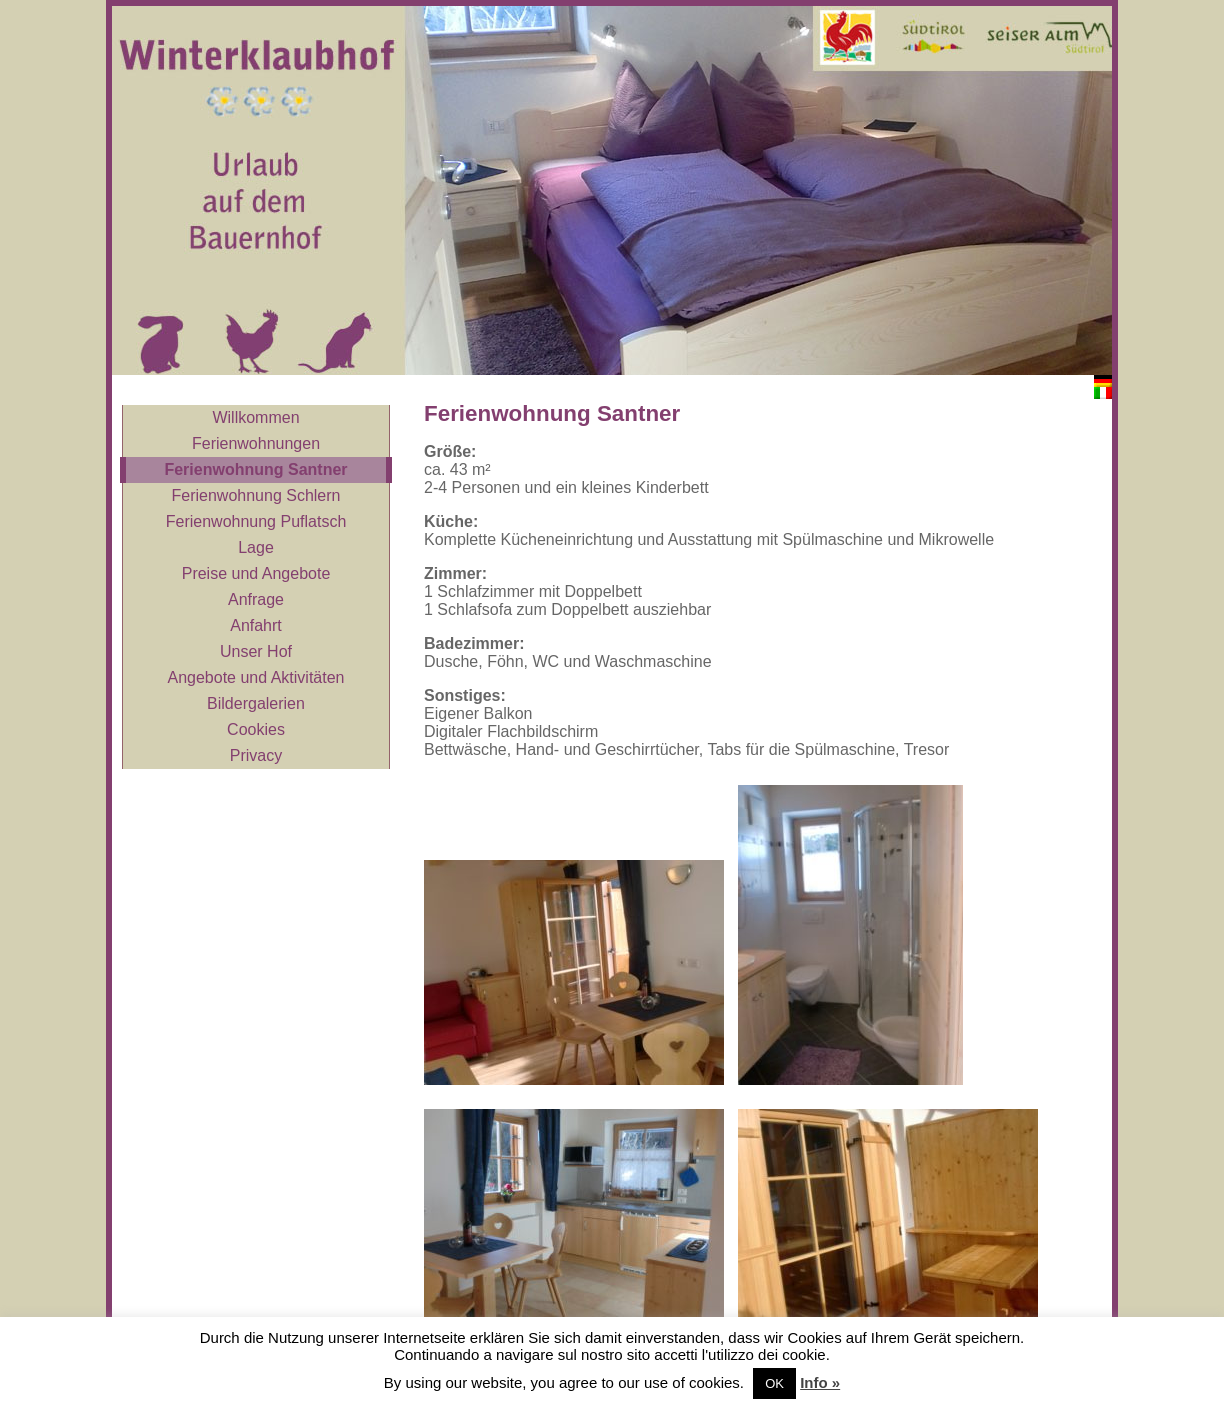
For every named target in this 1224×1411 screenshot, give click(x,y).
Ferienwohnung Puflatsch (256, 521)
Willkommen (255, 417)
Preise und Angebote (256, 573)
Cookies (256, 729)
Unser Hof (256, 651)
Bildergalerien (256, 703)
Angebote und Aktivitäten (255, 677)
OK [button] (774, 1383)
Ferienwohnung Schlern (256, 495)
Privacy (256, 755)
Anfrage (256, 599)
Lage (256, 547)
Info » (820, 1382)
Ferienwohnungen (256, 443)
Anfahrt (256, 625)
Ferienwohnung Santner (255, 469)
